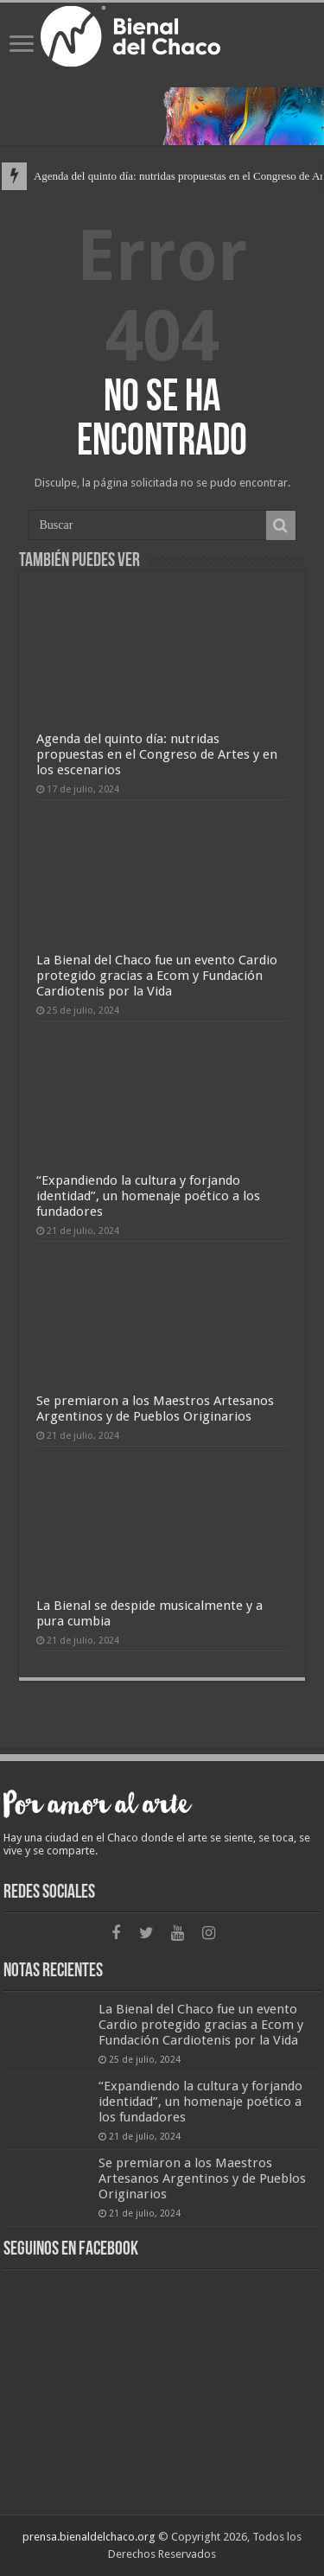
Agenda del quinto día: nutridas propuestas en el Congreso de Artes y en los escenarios (156, 754)
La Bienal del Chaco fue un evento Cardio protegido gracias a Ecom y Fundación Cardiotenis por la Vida (156, 975)
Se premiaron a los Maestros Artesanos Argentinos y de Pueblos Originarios (155, 1408)
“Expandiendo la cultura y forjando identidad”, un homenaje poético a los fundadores (148, 1196)
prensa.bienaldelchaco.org (89, 2536)
